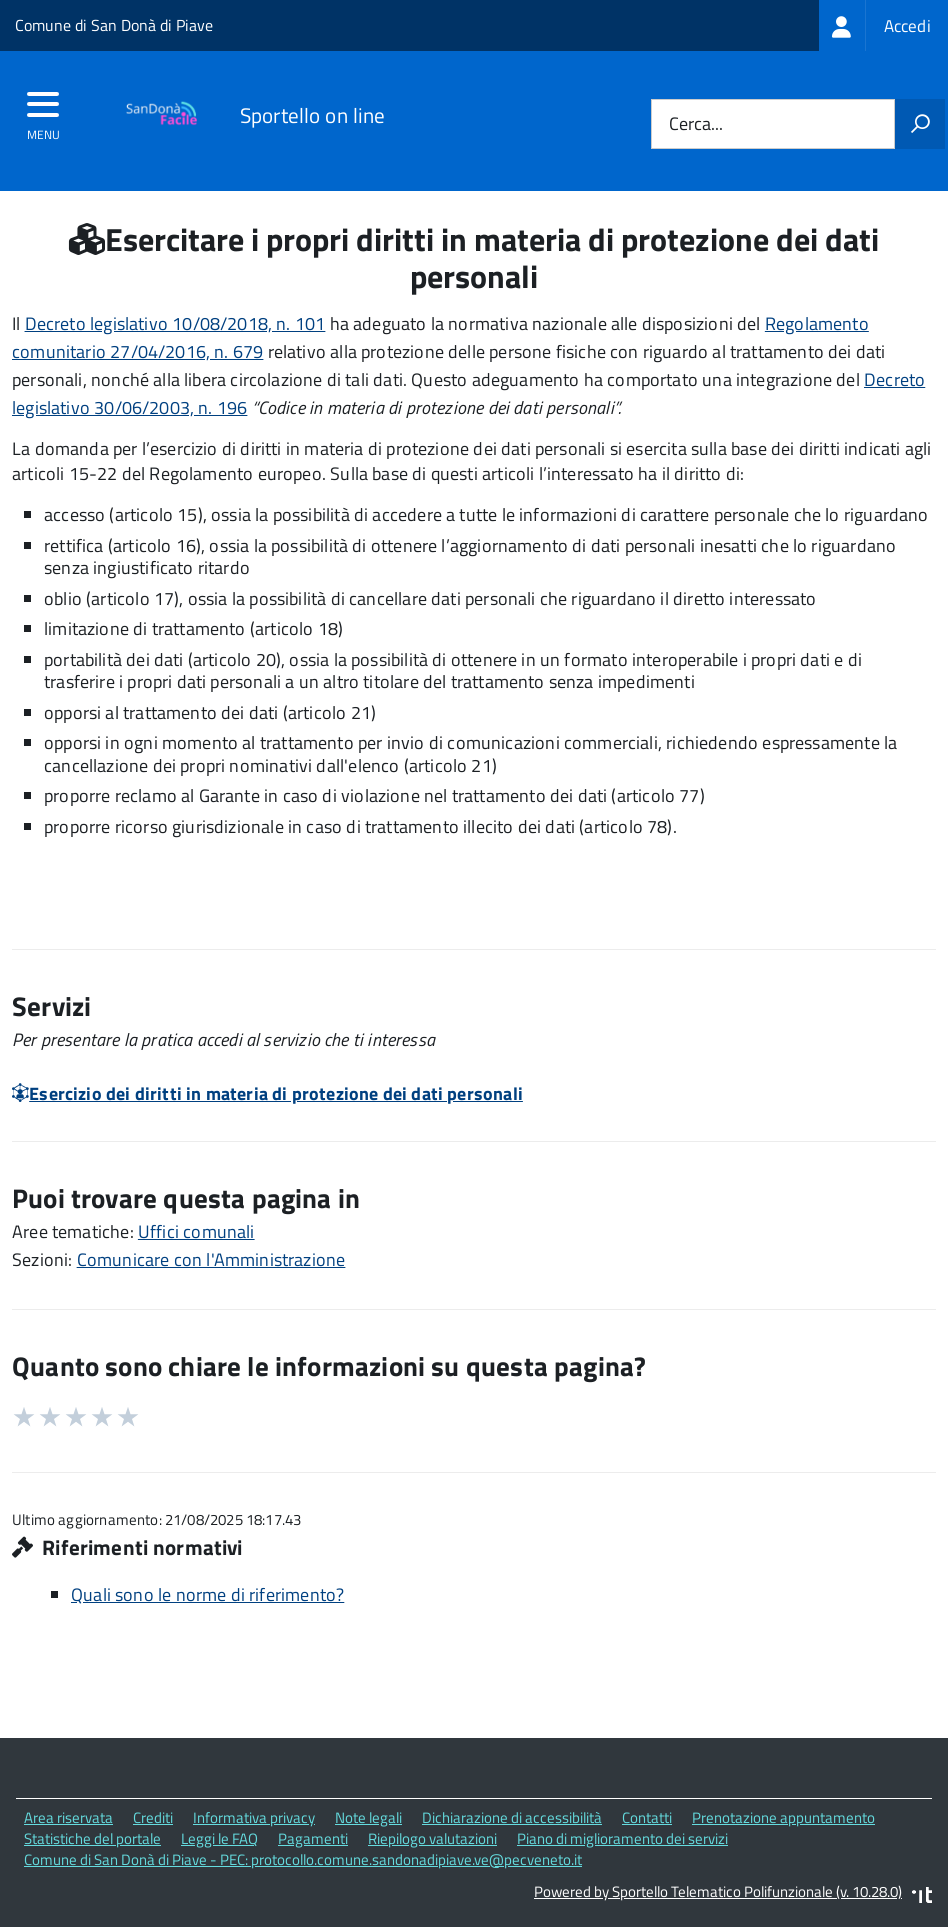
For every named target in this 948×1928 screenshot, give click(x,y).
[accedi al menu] (43, 111)
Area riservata (68, 1817)
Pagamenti (313, 1838)
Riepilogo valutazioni (432, 1838)
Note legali (368, 1817)
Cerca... (696, 124)
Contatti (647, 1817)
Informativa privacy (254, 1817)
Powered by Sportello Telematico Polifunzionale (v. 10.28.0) (718, 1891)
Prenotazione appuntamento (783, 1817)
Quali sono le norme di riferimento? (207, 1594)
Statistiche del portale (92, 1838)
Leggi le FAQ (219, 1838)
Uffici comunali (196, 1231)
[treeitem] (883, 25)
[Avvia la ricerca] (920, 124)
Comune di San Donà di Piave (114, 25)
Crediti (153, 1817)
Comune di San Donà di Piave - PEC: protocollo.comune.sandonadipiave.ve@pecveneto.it (303, 1859)
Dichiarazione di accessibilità (512, 1817)
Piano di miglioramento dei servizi (622, 1838)
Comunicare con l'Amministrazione (211, 1259)
